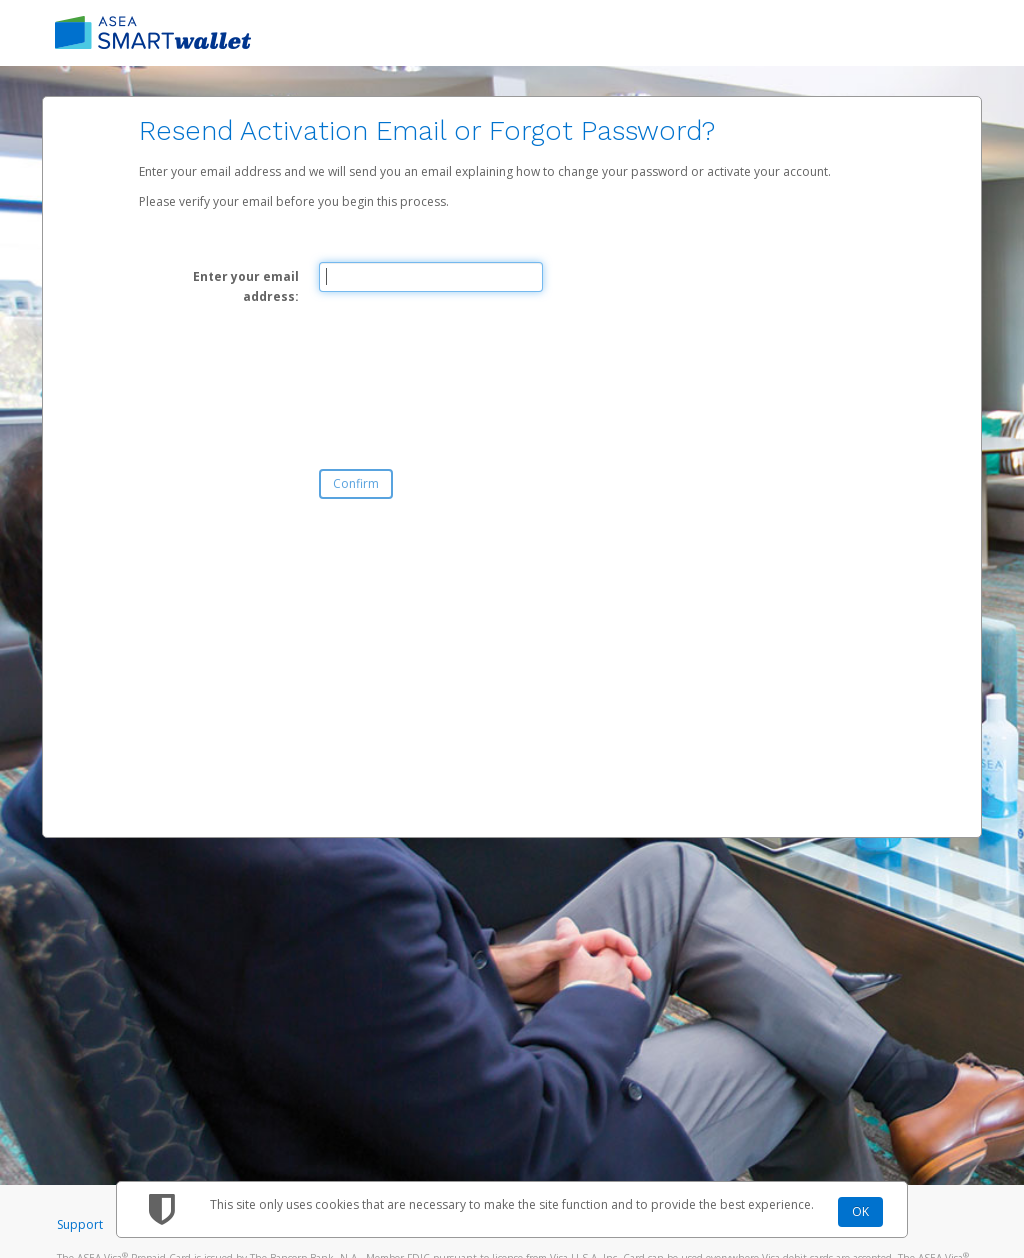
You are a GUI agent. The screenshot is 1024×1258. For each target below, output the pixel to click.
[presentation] (471, 371)
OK (860, 1211)
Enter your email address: (246, 286)
